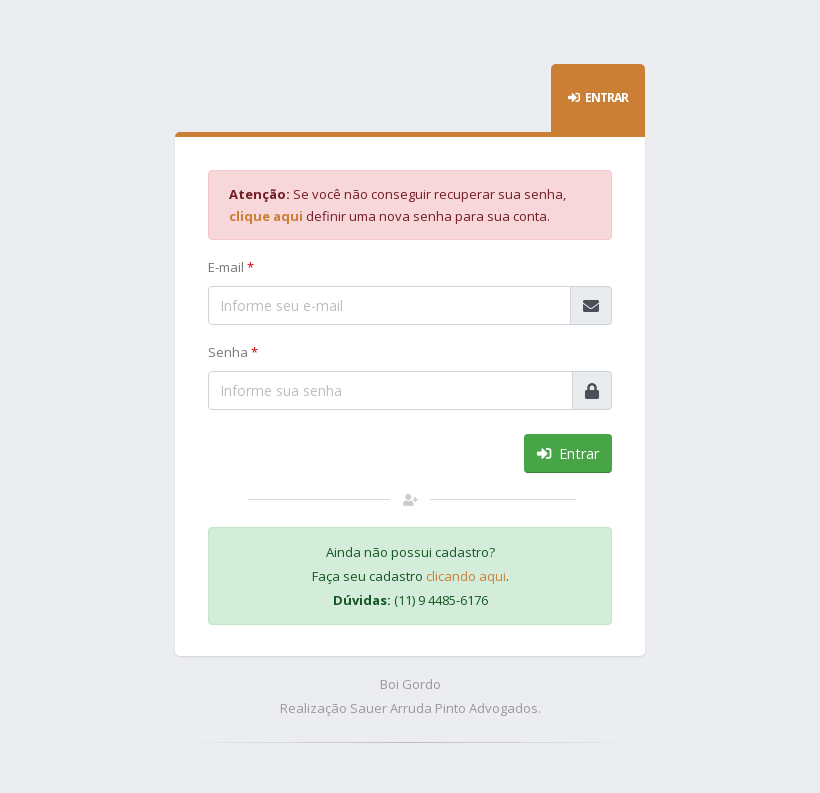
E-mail (231, 267)
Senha (233, 352)
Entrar (568, 453)
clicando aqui (466, 576)
